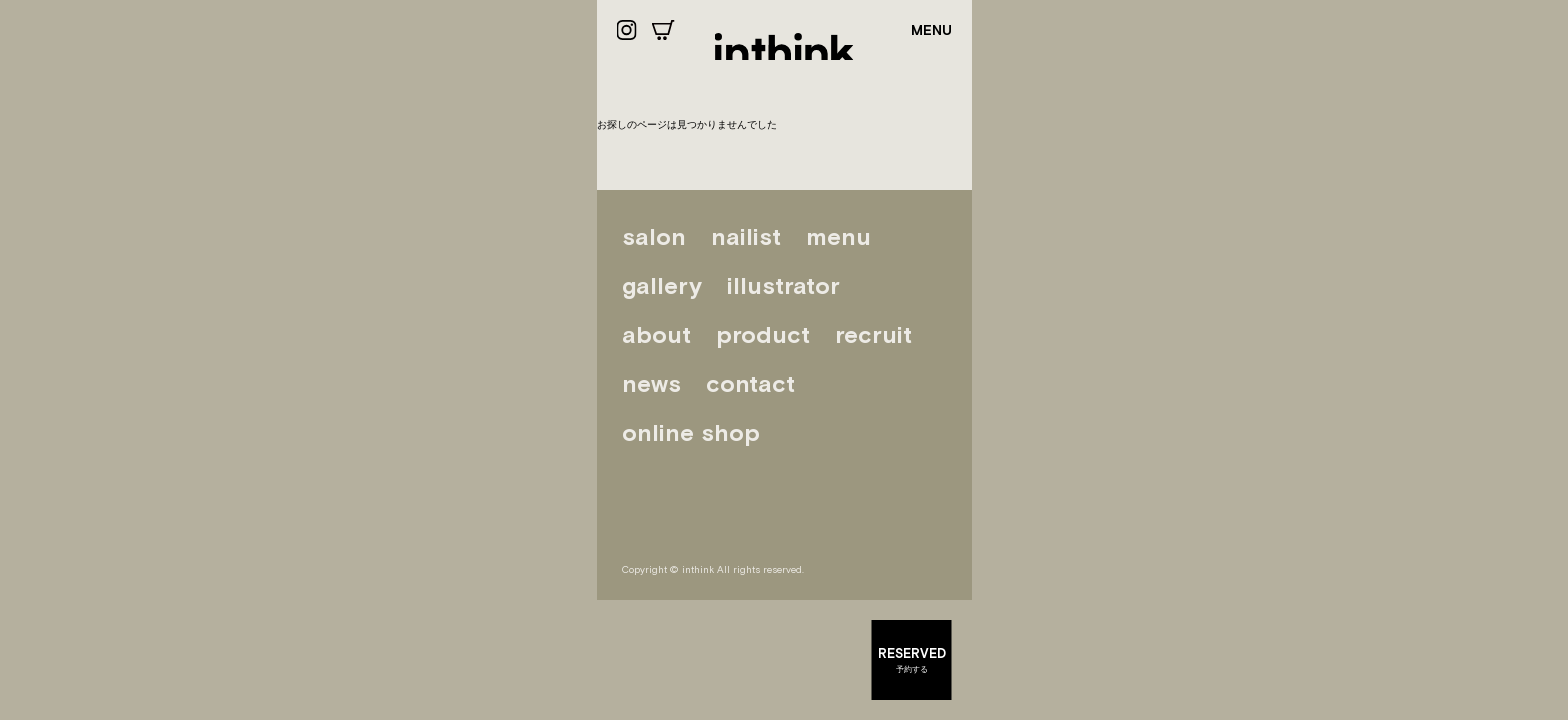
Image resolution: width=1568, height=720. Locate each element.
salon (654, 236)
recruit (873, 334)
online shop (691, 432)
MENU (931, 30)
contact (750, 383)
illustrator (783, 285)
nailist (746, 236)
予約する (912, 659)
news (651, 383)
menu (838, 236)
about (656, 334)
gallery (662, 285)
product (763, 334)
